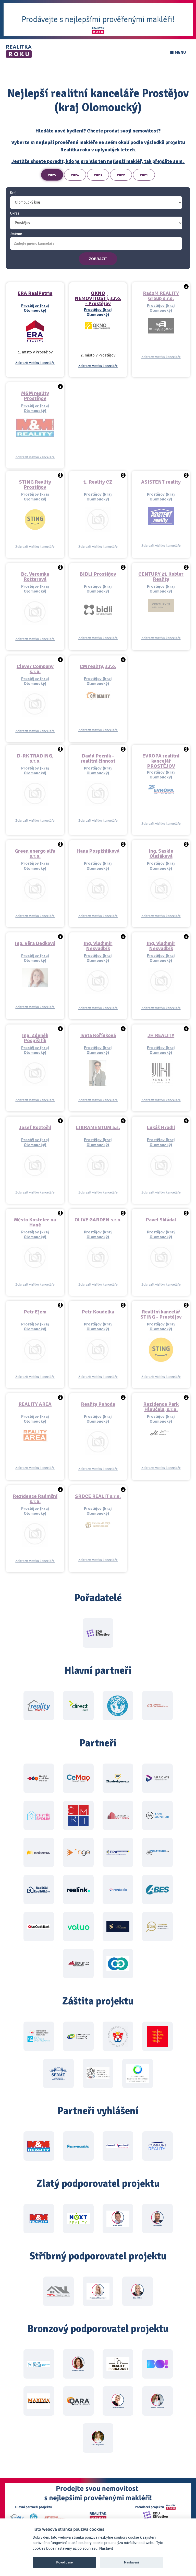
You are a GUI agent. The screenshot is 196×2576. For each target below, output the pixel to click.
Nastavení (131, 2562)
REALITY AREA (35, 1404)
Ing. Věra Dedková (35, 943)
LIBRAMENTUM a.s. (98, 1127)
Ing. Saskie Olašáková (161, 853)
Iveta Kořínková (98, 1035)
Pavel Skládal (161, 1220)
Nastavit (106, 2548)
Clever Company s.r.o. (35, 669)
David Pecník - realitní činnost (98, 758)
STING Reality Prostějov (35, 484)
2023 (98, 175)
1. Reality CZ (97, 482)
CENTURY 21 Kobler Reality (160, 576)
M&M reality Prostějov (35, 396)
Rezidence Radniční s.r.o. (35, 1498)
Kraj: (14, 193)
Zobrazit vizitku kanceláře (35, 363)
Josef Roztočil (35, 1127)
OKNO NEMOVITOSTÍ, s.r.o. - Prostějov (98, 298)
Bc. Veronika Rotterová (35, 576)
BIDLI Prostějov (98, 574)
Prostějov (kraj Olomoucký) (35, 308)
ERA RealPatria (35, 293)
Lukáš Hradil (161, 1127)
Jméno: (16, 234)
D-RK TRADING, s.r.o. (35, 758)
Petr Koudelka (98, 1312)
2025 (52, 175)
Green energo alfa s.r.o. (35, 853)
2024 (75, 175)
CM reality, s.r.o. (98, 666)
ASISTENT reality (161, 482)
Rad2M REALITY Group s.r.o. (161, 296)
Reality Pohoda (98, 1404)
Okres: (15, 213)
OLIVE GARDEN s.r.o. (98, 1220)
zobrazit (98, 259)
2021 (144, 175)
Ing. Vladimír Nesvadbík (97, 946)
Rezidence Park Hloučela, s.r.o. (161, 1406)
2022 (121, 175)
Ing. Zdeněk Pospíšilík (35, 1038)
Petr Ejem (35, 1312)
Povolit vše (64, 2562)
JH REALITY (161, 1035)
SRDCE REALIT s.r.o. (98, 1496)
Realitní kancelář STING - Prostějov (161, 1314)
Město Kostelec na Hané (35, 1222)
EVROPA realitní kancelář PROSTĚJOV (160, 761)
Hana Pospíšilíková (97, 851)
